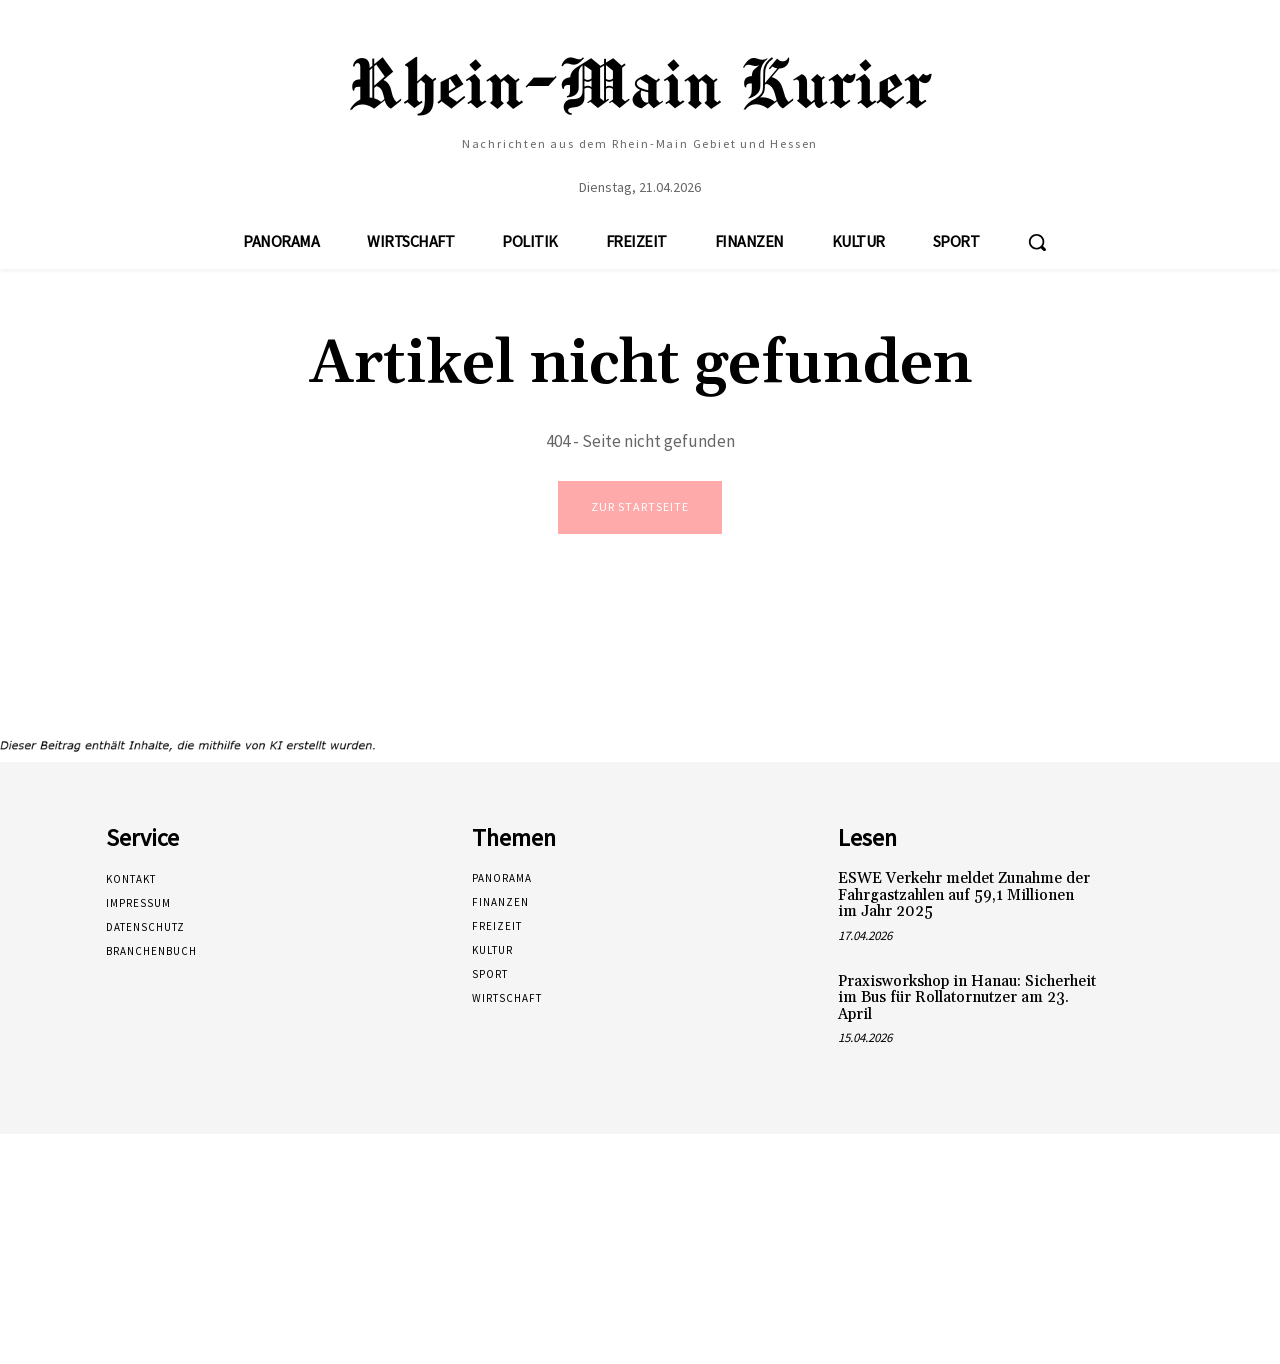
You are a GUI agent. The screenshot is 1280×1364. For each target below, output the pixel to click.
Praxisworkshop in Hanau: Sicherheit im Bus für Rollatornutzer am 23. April (967, 1000)
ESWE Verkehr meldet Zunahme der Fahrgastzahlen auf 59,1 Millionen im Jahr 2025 (964, 898)
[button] (1037, 242)
